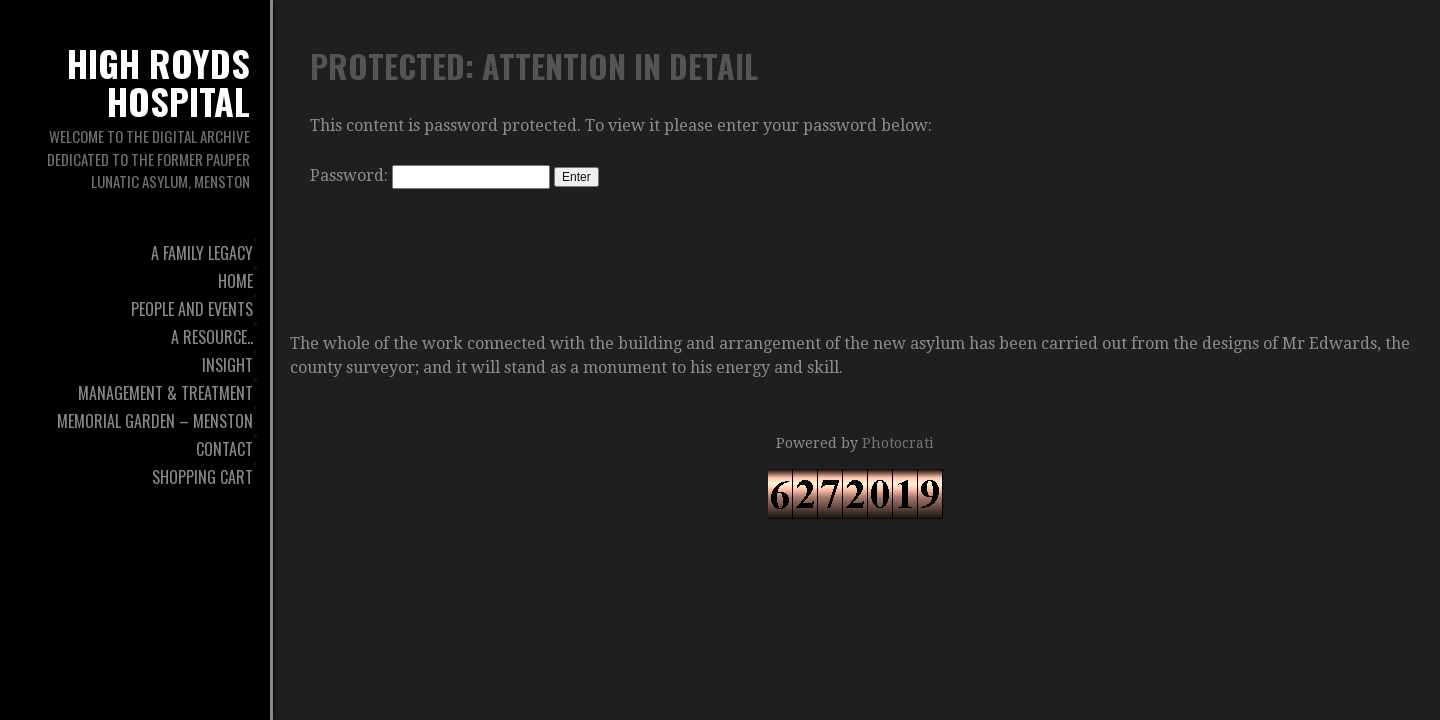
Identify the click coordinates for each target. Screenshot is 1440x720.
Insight (227, 365)
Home (235, 281)
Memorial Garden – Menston (155, 421)
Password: (430, 175)
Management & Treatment (165, 393)
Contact (224, 449)
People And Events (192, 309)
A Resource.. (212, 337)
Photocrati (898, 443)
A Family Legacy (202, 253)
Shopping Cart (202, 477)
